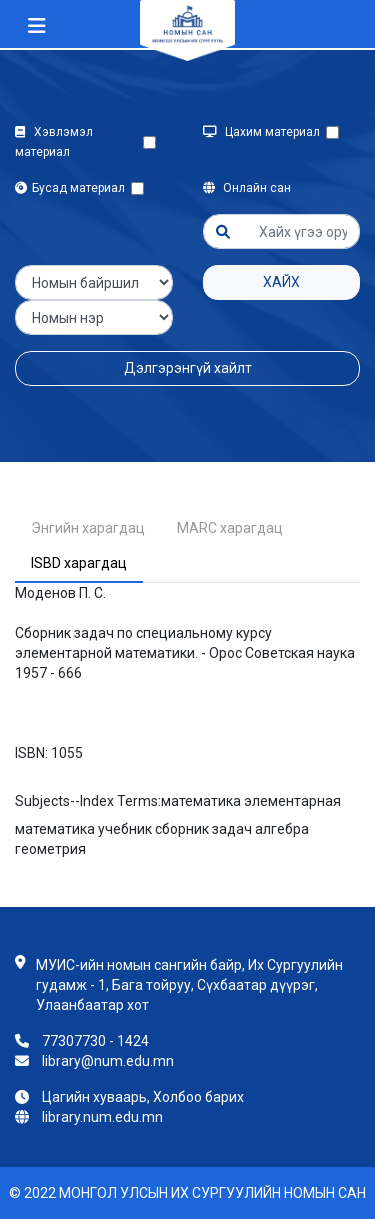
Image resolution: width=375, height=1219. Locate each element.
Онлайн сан (247, 188)
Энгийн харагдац (88, 528)
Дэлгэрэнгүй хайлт (188, 368)
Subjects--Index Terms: (88, 801)
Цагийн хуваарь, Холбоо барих (143, 1097)
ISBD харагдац (79, 563)
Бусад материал (73, 188)
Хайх (281, 282)
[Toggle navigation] (37, 26)
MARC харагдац (230, 528)
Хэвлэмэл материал (54, 142)
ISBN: (31, 753)
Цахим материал (264, 132)
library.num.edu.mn (102, 1117)
